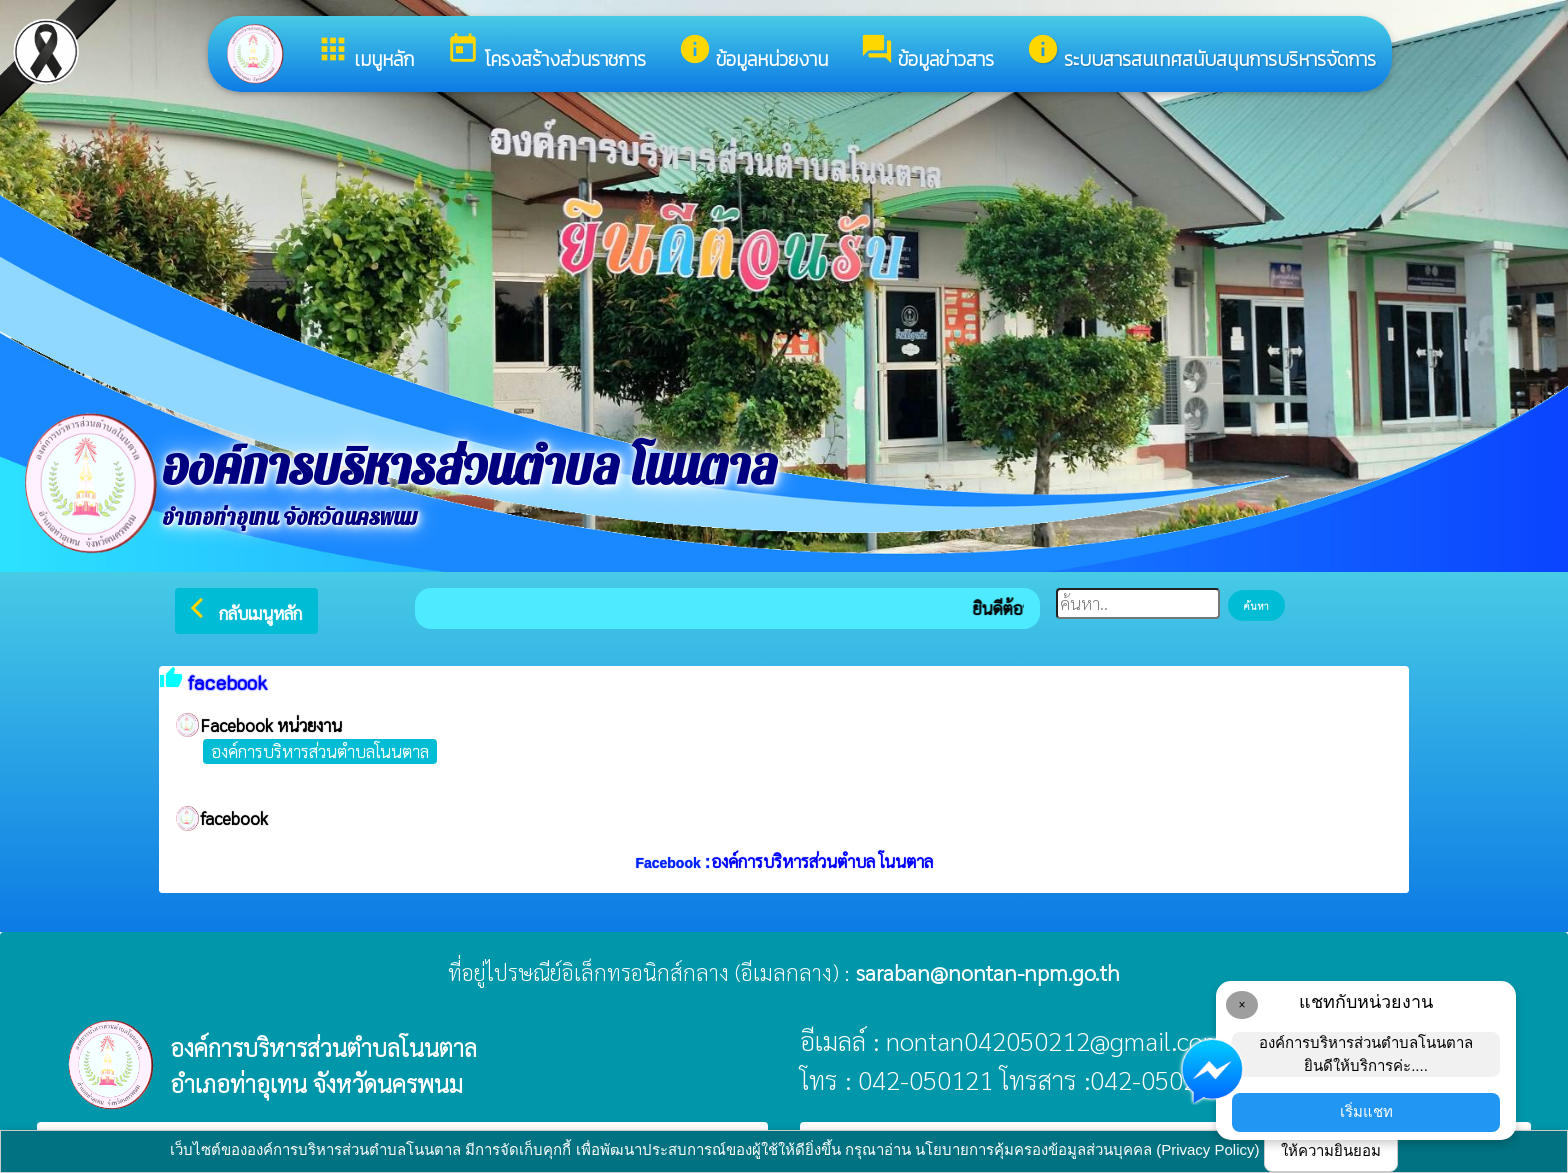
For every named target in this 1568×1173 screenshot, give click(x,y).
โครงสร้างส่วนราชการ (546, 53)
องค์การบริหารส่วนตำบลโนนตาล (320, 751)
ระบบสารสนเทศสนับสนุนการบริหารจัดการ (1201, 53)
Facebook (669, 863)
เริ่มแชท (1366, 1111)
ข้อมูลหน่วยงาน (753, 53)
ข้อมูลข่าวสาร (927, 53)
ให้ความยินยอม (1331, 1150)
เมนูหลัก (365, 53)
